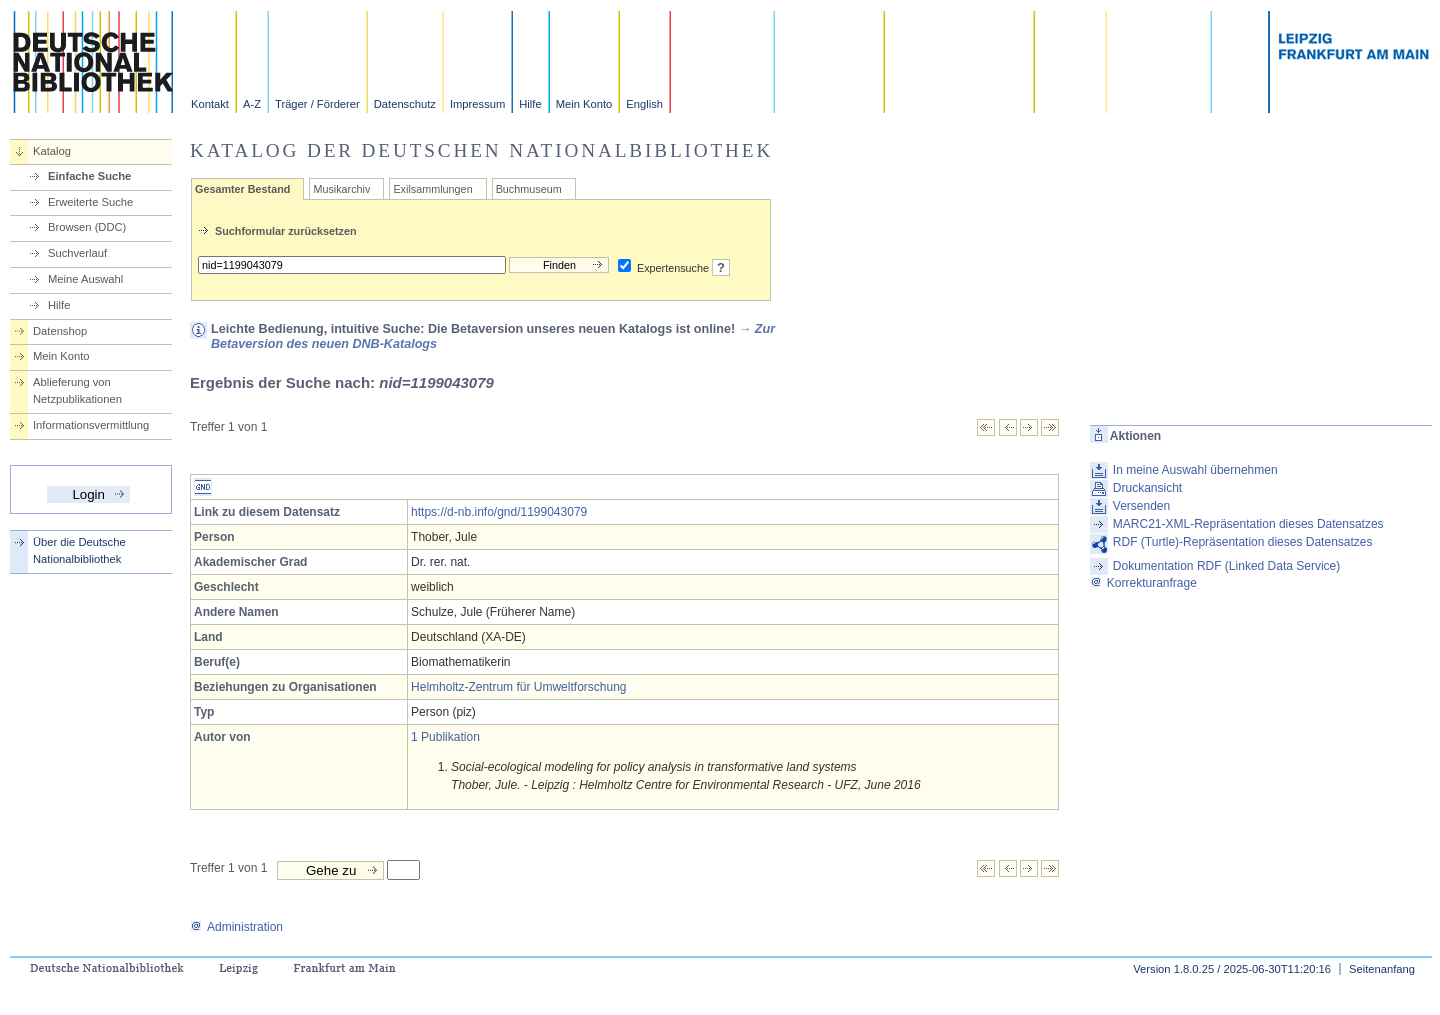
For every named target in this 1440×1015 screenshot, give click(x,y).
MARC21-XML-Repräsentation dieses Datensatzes (1248, 524)
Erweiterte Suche (90, 202)
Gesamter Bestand (242, 189)
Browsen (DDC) (87, 227)
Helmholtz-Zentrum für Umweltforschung (518, 687)
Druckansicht (1147, 488)
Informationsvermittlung (91, 425)
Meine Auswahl (85, 279)
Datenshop (60, 331)
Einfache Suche (89, 176)
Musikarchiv (341, 189)
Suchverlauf (77, 253)
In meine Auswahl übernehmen (1195, 470)
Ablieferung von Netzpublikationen (77, 390)
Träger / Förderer (317, 104)
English (644, 104)
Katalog (52, 151)
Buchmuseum (529, 189)
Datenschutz (405, 104)
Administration (236, 927)
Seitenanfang (1382, 969)
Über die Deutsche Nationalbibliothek (79, 550)
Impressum (477, 104)
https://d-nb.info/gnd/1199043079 (499, 512)
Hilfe (530, 104)
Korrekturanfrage (1143, 583)
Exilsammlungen (432, 189)
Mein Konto (584, 104)
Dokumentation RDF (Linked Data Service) (1226, 566)
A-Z (252, 104)
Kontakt (210, 104)
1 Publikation (445, 737)
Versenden (1141, 506)
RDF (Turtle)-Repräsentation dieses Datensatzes (1243, 542)
